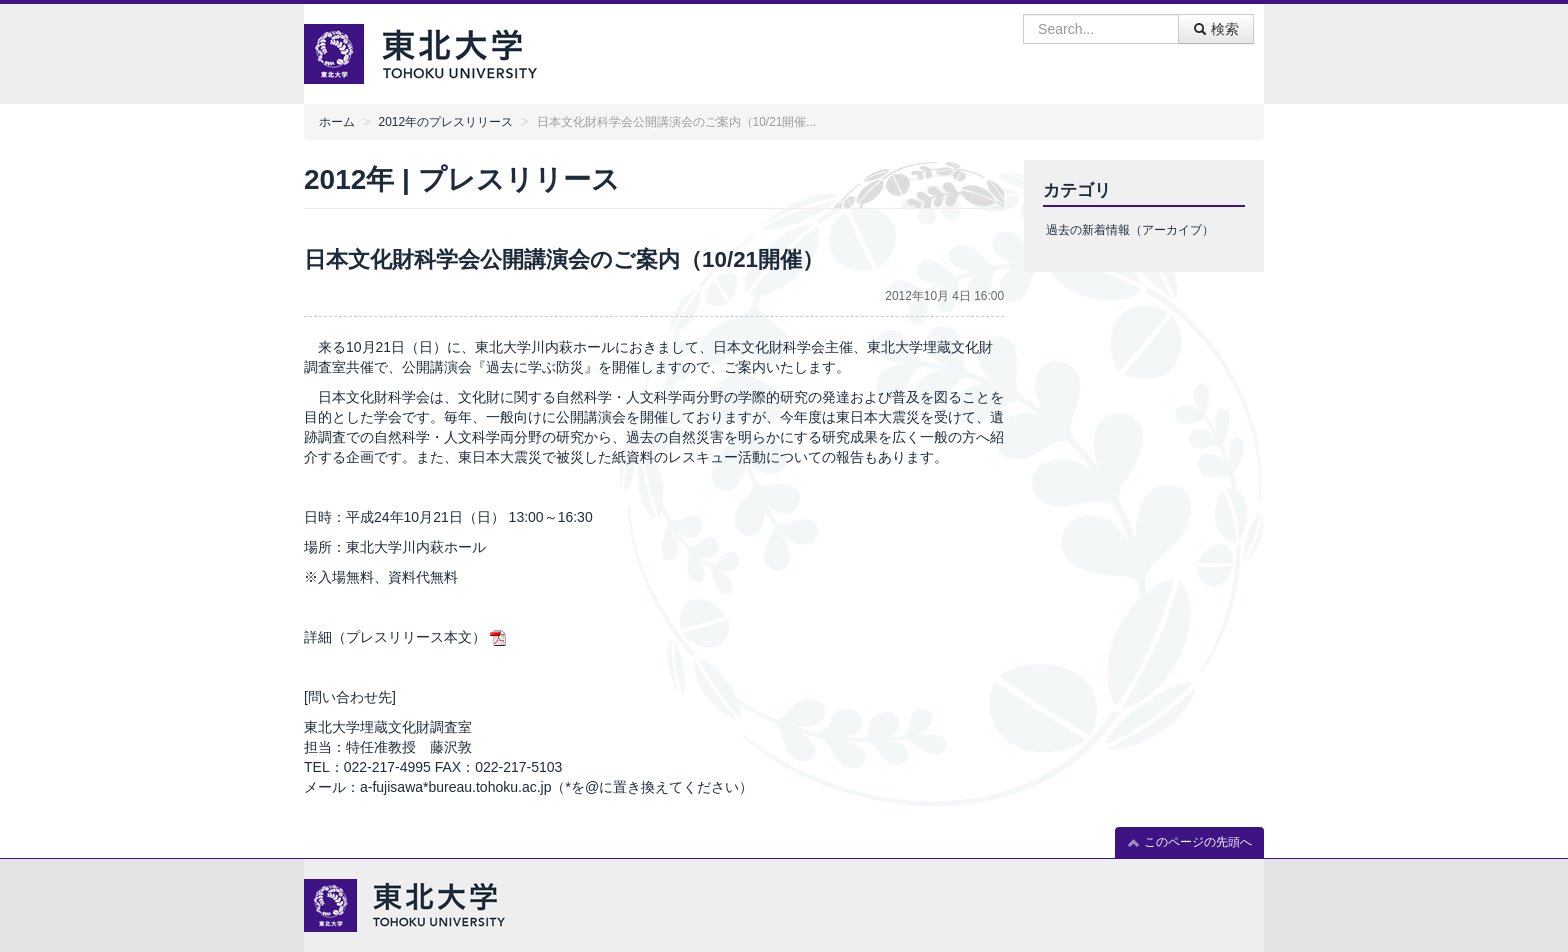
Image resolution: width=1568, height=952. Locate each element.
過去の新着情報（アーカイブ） (1130, 230)
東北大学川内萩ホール (416, 547)
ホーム (337, 122)
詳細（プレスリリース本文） (395, 637)
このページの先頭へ (1189, 842)
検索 (1216, 29)
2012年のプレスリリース (446, 122)
